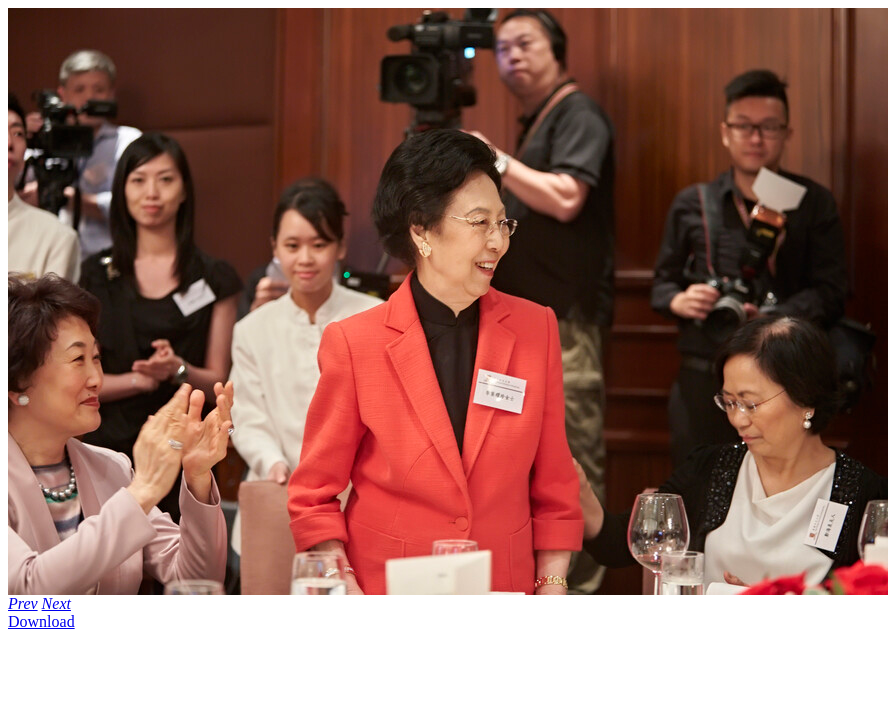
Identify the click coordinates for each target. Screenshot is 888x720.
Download (41, 621)
